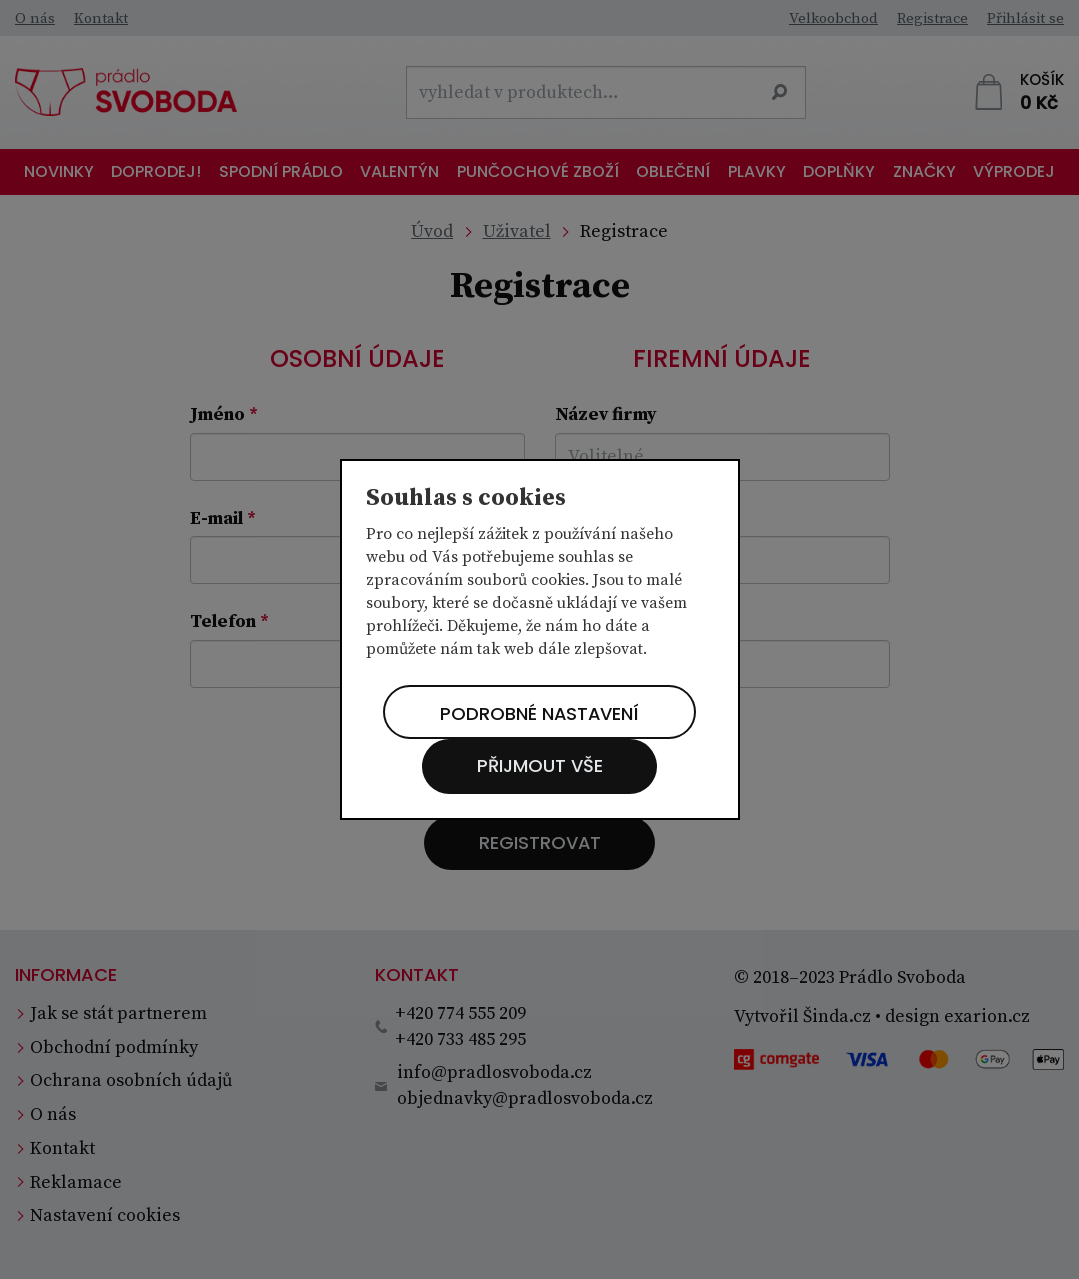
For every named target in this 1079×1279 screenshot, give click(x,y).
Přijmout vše (540, 766)
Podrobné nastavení (539, 713)
